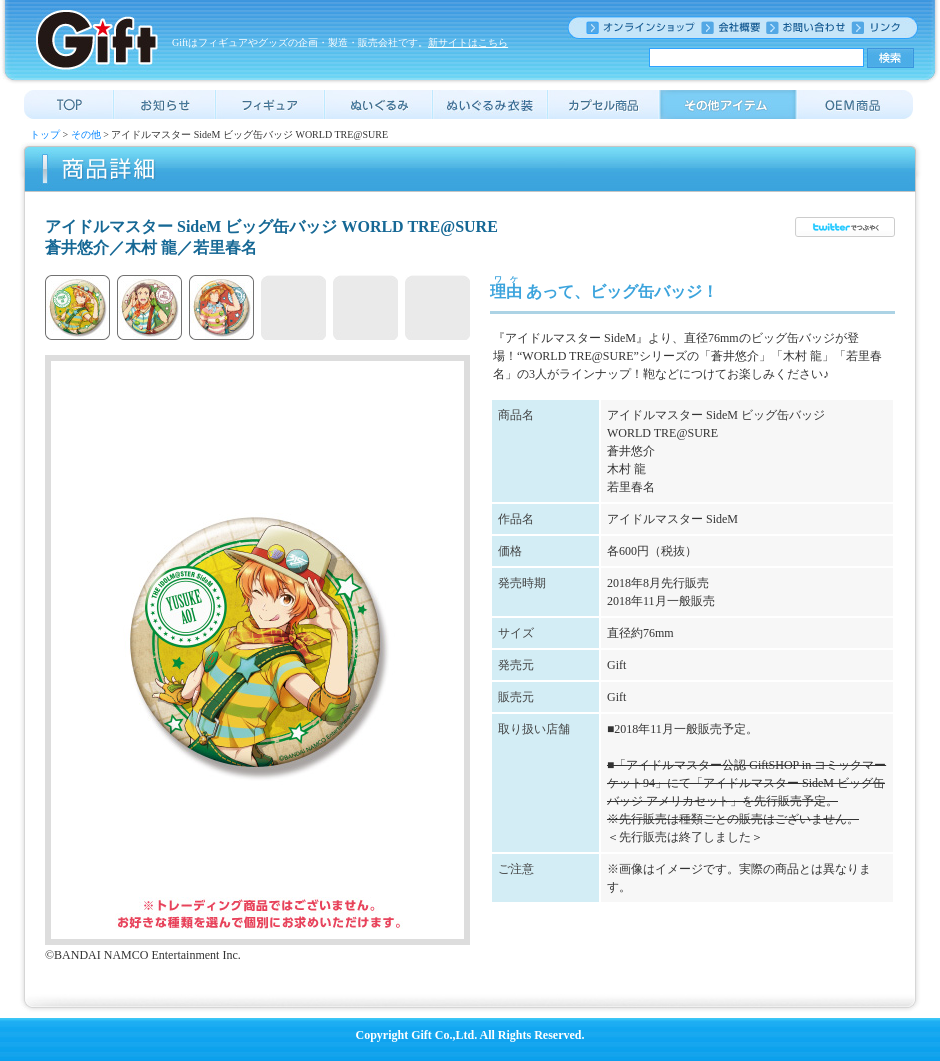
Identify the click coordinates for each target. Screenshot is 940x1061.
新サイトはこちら (468, 42)
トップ (45, 134)
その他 (86, 134)
